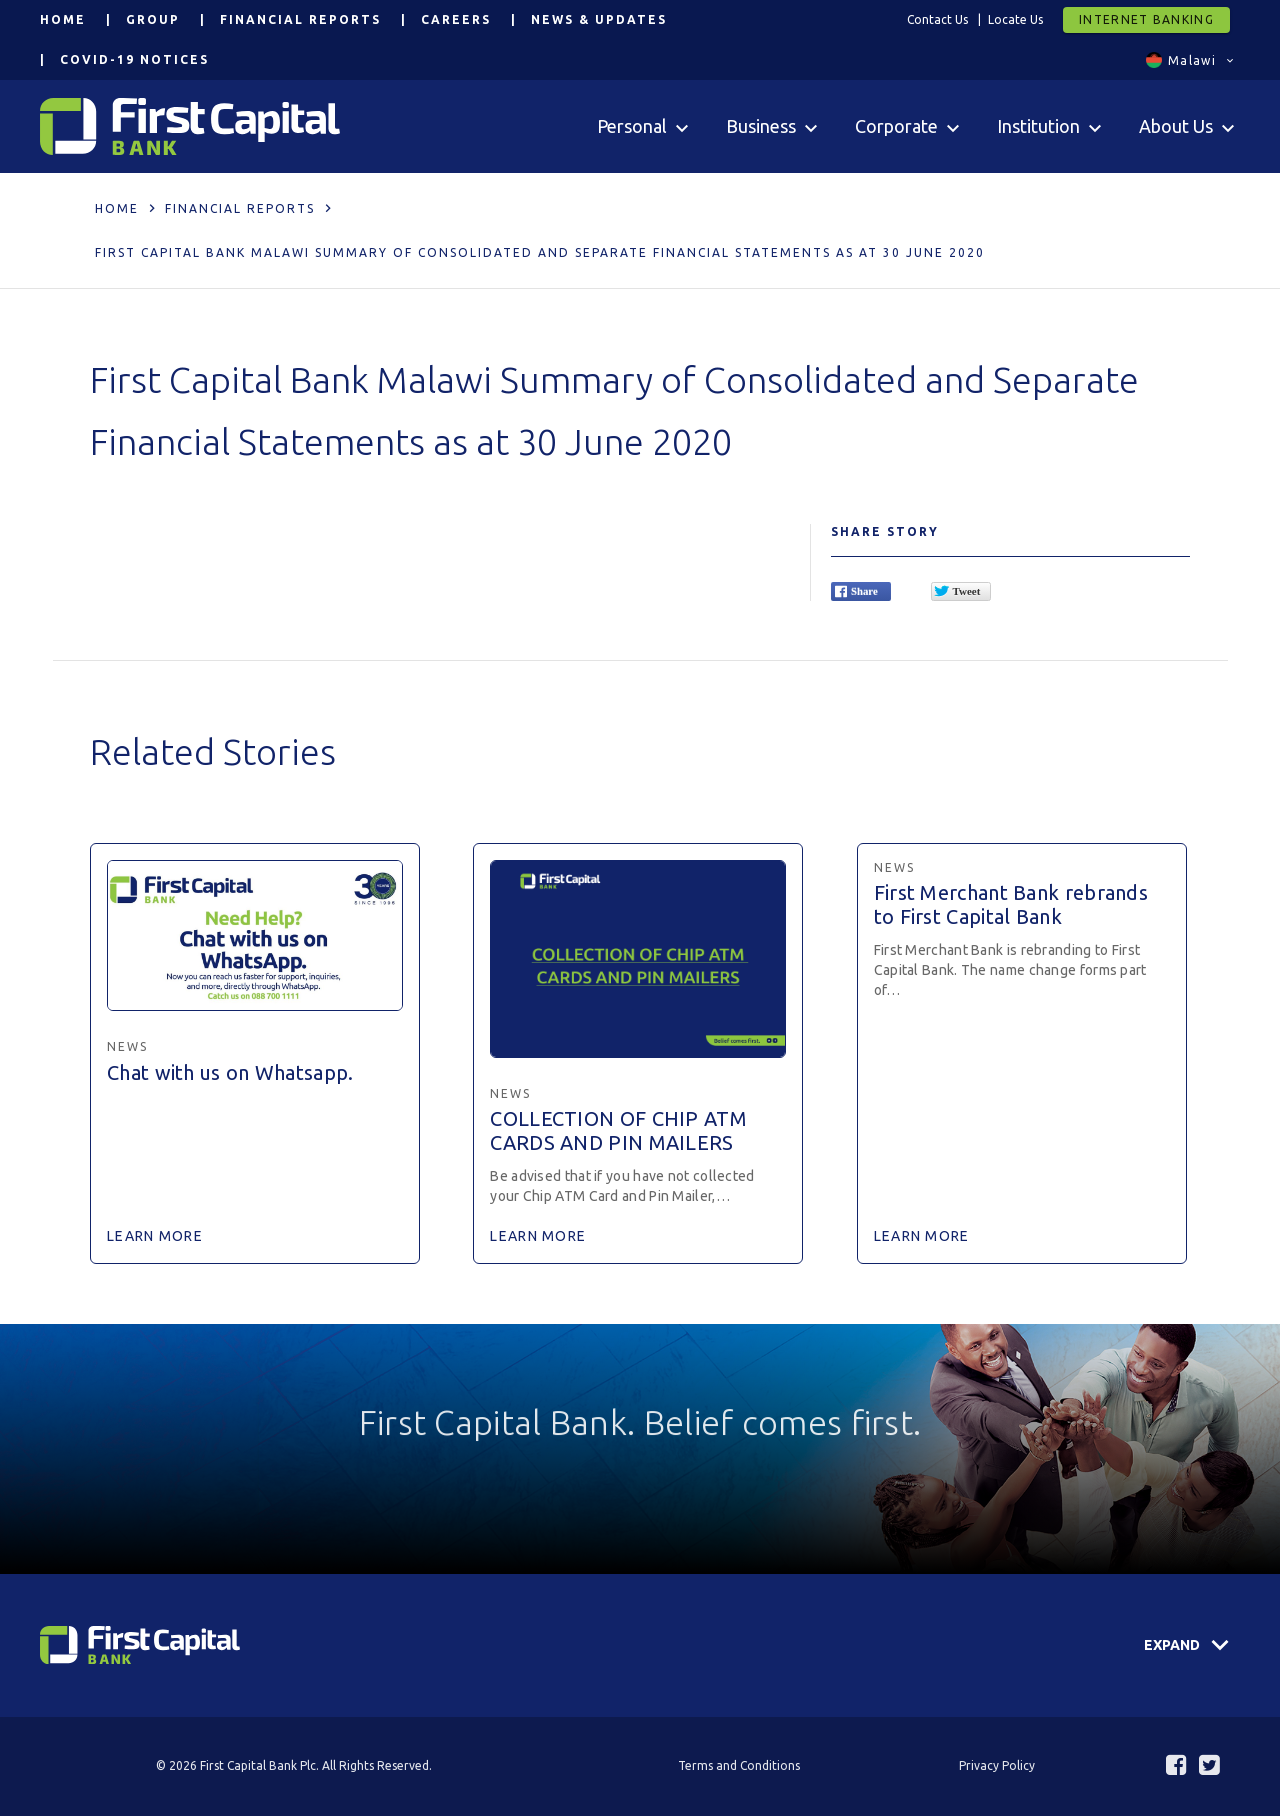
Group (153, 19)
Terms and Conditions (739, 1765)
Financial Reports (300, 19)
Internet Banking (1146, 19)
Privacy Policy (997, 1765)
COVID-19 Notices (134, 59)
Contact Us (937, 19)
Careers (456, 19)
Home (63, 19)
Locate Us (1015, 19)
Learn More (155, 1236)
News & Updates (599, 19)
